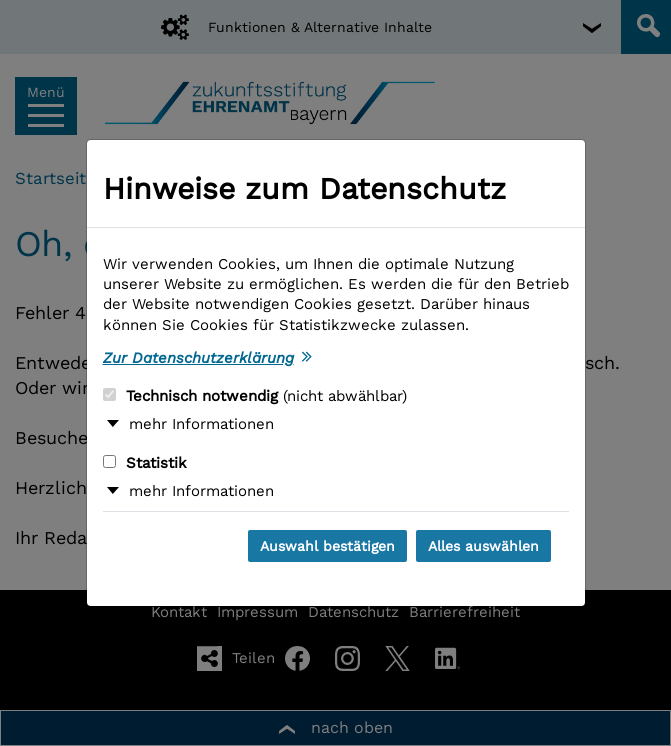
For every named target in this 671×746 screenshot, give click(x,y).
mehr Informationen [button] (201, 424)
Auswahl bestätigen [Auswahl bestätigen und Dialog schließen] (327, 546)
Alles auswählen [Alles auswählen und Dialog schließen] (483, 546)
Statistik (145, 463)
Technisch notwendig (255, 396)
